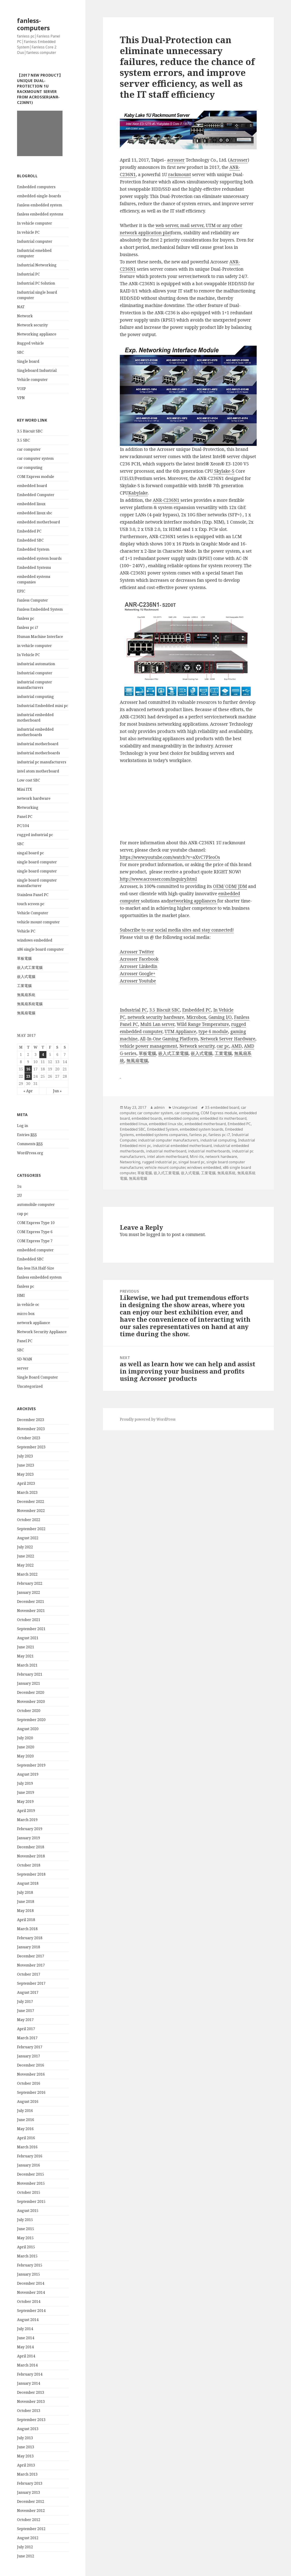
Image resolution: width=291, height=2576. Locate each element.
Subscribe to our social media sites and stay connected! (177, 930)
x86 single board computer (40, 949)
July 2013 (25, 2437)
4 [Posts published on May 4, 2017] (43, 1054)
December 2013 (30, 2392)
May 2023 (25, 1474)
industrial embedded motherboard (182, 1145)
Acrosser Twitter (137, 952)
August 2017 (27, 1992)
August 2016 (27, 2101)
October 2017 (28, 1974)
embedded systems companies (162, 1134)
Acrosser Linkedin (138, 966)
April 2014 (26, 2356)
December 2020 (30, 1692)
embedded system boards (39, 558)
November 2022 (31, 1510)
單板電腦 (24, 958)
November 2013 (31, 2401)
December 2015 (30, 2174)
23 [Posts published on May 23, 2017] (28, 1076)
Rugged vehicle (30, 343)
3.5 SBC (23, 440)
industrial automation (36, 663)
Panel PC (24, 816)
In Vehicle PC (28, 654)
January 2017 (28, 2056)
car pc (223, 1046)
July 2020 (25, 1737)
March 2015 (27, 2256)
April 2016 (26, 2137)
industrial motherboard (37, 743)
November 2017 (31, 1965)
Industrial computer (34, 241)
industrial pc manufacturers (41, 762)
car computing (30, 467)
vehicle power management (148, 1046)
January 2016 (28, 2165)
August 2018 (27, 1883)
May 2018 (25, 1910)
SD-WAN (24, 1359)
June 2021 (25, 1646)
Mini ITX (24, 789)
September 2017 (31, 1983)
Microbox (196, 1017)
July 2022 (25, 1546)
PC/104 (23, 825)
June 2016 (25, 2119)
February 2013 (29, 2483)
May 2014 (25, 2346)
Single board (28, 361)
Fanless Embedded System (40, 609)
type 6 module (213, 1031)
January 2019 (28, 1837)
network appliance (33, 1322)
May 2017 (25, 2019)
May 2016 (25, 2128)
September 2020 (31, 1719)
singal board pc (30, 852)
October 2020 (28, 1710)
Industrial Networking (37, 264)
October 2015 (28, 2192)
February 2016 (29, 2156)
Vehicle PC (26, 931)
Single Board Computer (37, 1377)
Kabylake (138, 493)
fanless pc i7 (27, 627)
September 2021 (31, 1628)
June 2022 (25, 1556)
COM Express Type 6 (35, 1231)
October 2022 (28, 1519)
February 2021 (29, 1674)
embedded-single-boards (39, 195)
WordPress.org (30, 1152)
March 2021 (27, 1665)
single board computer (37, 861)
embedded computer (35, 1249)
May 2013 (25, 2456)
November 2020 (31, 1701)
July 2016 (25, 2110)
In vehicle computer (34, 223)
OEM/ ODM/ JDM (230, 886)
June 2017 (25, 2010)
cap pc (22, 1213)
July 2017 (25, 2001)
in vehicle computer (34, 645)
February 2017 (29, 2046)
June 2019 (25, 1792)
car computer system (35, 458)
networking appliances (193, 901)
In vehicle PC (28, 232)
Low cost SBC (28, 780)
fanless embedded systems (40, 214)
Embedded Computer (35, 494)
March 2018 (27, 1928)
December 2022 (30, 1501)
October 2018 (28, 1865)
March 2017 (27, 2037)
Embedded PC (29, 531)
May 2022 (25, 1565)
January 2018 (28, 1946)
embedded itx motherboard (223, 1118)
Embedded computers (36, 186)
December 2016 (30, 2065)
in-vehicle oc (28, 1304)
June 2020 (25, 1746)
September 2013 (31, 2419)
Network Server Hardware (227, 1039)
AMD (236, 1046)
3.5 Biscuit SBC (30, 431)
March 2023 (27, 1492)
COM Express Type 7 (35, 1240)
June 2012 (25, 2556)
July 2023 (25, 1456)
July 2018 (25, 1892)
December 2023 (30, 1419)
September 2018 (31, 1874)
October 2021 (28, 1619)
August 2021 (27, 1637)
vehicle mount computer (38, 921)
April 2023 (26, 1483)
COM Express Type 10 (36, 1222)
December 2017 (30, 1956)
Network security (32, 324)
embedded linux (31, 503)
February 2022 (29, 1583)
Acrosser (239, 160)
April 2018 (26, 1919)
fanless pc (25, 618)
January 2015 (28, 2274)
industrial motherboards (38, 752)
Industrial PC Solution (36, 283)
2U (19, 1195)
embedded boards (147, 1118)
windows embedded (34, 940)
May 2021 (25, 1656)
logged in (156, 1234)
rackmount (179, 174)
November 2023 (31, 1428)
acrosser (176, 160)
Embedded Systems (34, 567)
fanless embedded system (39, 1277)
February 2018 (29, 1937)
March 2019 (27, 1819)
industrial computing (35, 696)
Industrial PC (28, 274)
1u (19, 1186)
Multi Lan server (157, 1024)
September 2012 (31, 2528)
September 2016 (31, 2092)
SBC (20, 352)
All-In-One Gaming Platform (169, 1039)
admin (159, 1107)
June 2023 (25, 1465)
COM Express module (35, 476)
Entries (27, 1134)
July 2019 (25, 1783)
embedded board (32, 485)
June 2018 (25, 1901)
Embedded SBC (30, 540)
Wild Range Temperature (203, 1024)
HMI (21, 1295)
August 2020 (27, 1728)
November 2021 (31, 1610)
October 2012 (28, 2519)
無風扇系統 (26, 994)
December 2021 (30, 1601)
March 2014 (27, 2365)
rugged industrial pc (35, 834)
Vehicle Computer (32, 912)
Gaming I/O (220, 1017)
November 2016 (31, 2074)
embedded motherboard (38, 522)
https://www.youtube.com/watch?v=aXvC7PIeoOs (170, 857)
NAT (21, 306)
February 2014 (29, 2374)
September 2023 (31, 1446)
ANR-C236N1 (167, 500)
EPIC (21, 591)
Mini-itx (196, 1156)
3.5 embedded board (222, 1107)
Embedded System (33, 549)
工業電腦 (24, 985)
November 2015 (31, 2183)
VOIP (21, 388)
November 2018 (31, 1856)
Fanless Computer (32, 600)
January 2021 (28, 1683)
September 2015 (31, 2201)
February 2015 (29, 2265)
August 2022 (27, 1537)
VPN (21, 397)
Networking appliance (36, 334)
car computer (29, 449)
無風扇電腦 (26, 1012)
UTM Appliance (180, 1031)
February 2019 (29, 1828)
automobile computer (36, 1204)
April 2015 (26, 2246)
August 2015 (27, 2210)
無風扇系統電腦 (30, 1003)
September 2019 (31, 1765)
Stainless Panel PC (32, 894)
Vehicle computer (32, 379)
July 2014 (25, 2328)
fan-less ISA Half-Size (35, 1268)
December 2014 (30, 2283)
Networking (27, 807)
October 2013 (28, 2410)
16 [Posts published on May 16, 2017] (28, 1069)
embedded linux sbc (34, 512)
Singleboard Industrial (37, 370)
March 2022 (27, 1574)
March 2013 (27, 2474)
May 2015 (25, 2237)
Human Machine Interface (40, 636)
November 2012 (31, 2510)
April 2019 (26, 1810)
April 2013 (26, 2465)
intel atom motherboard (38, 771)
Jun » (57, 1090)
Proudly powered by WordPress (148, 1419)
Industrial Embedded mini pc (42, 705)
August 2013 (27, 2428)
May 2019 (25, 1801)
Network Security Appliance (42, 1331)
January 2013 (28, 2492)
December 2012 (30, 2501)
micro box (26, 1313)
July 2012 (25, 2546)
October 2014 (28, 2301)
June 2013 (25, 2446)
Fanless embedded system (39, 204)
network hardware (33, 798)
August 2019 (27, 1774)
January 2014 (28, 2383)
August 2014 (27, 2319)
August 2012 (27, 2537)
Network (25, 315)
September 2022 (31, 1528)
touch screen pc (30, 903)
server (22, 1368)
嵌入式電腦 (26, 976)
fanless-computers (33, 24)
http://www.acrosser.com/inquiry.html (158, 879)
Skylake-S (223, 471)
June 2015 (25, 2228)
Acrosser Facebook (139, 959)
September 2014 (31, 2310)
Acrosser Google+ (137, 974)
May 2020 (25, 1756)
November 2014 (31, 2292)
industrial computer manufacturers (168, 1140)
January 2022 (28, 1592)
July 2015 (25, 2219)
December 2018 (30, 1846)
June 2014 (25, 2337)
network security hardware (156, 1017)
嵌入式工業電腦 (30, 967)
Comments (30, 1144)
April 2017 (26, 2028)
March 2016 (27, 2146)
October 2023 (28, 1437)
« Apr (28, 1090)
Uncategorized (30, 1386)
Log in (22, 1125)
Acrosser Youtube (138, 981)
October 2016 (28, 2083)
